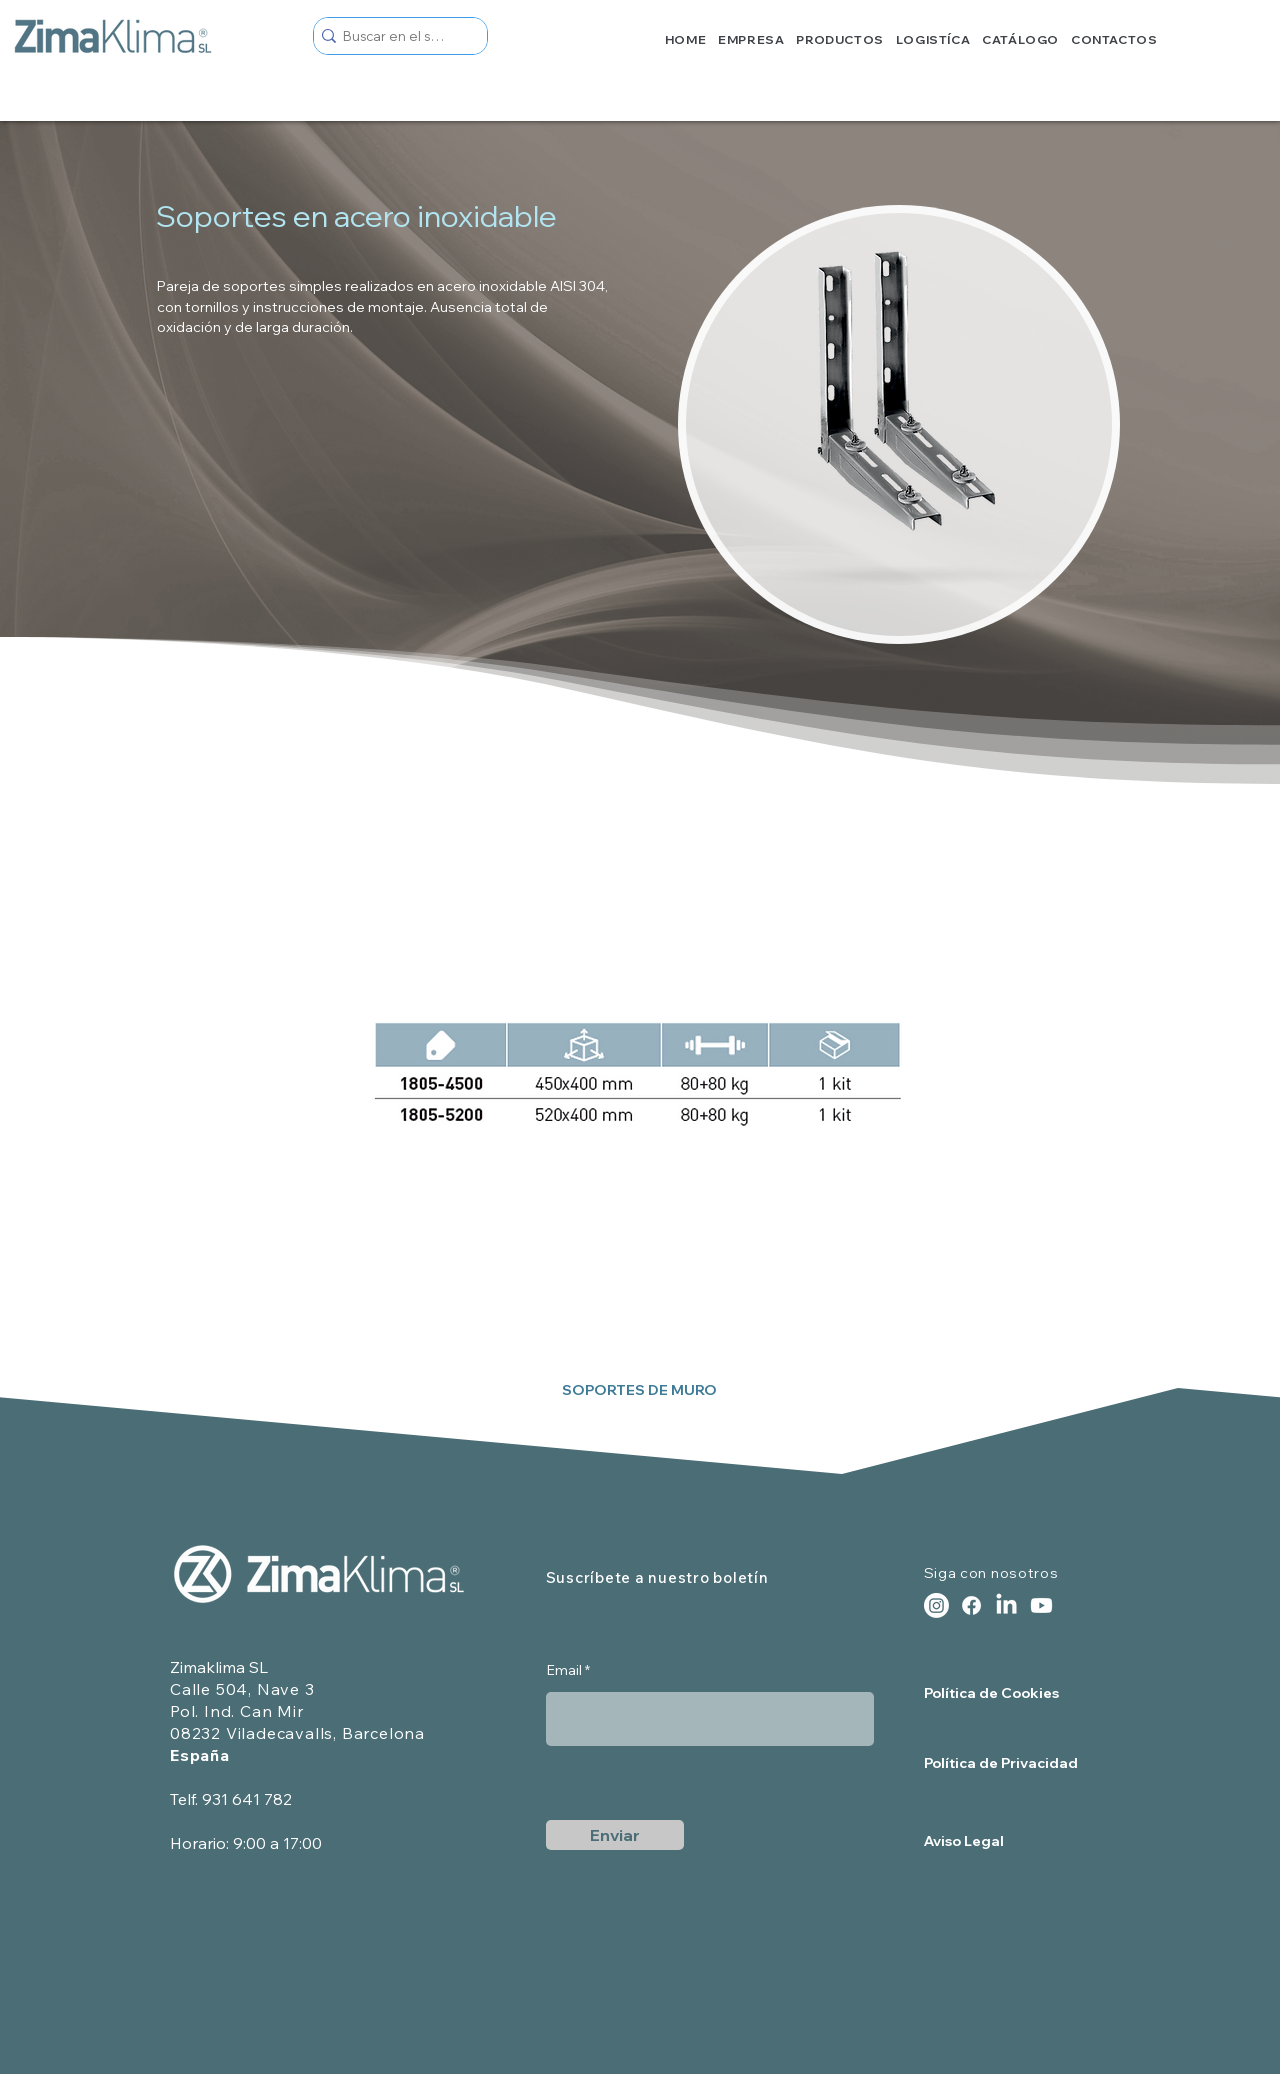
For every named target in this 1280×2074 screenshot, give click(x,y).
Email (564, 1670)
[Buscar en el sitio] (394, 36)
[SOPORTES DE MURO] (639, 1391)
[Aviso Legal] (1004, 1841)
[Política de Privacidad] (1004, 1763)
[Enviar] (615, 1835)
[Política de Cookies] (995, 1693)
